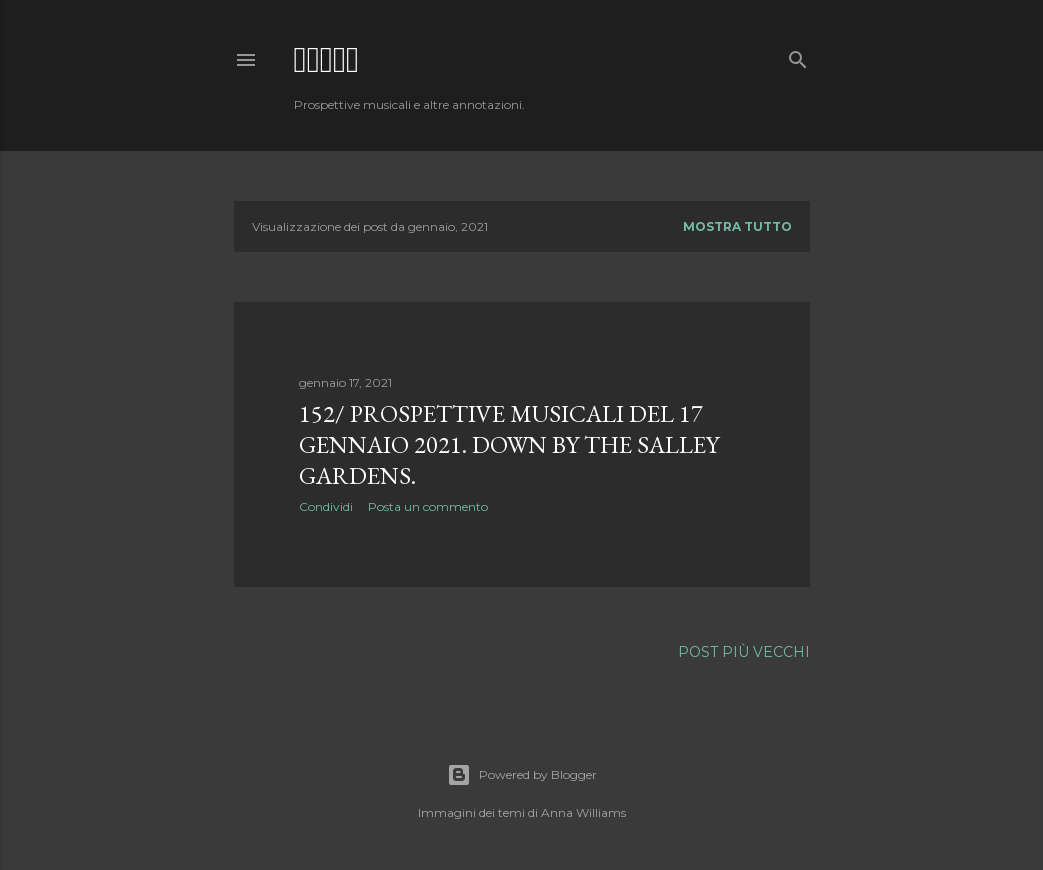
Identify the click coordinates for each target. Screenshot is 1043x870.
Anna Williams (583, 812)
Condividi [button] (326, 506)
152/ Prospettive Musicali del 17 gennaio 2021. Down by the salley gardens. (509, 444)
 (327, 59)
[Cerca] (798, 55)
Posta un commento (428, 506)
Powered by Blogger (522, 775)
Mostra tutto (737, 226)
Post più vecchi (744, 652)
